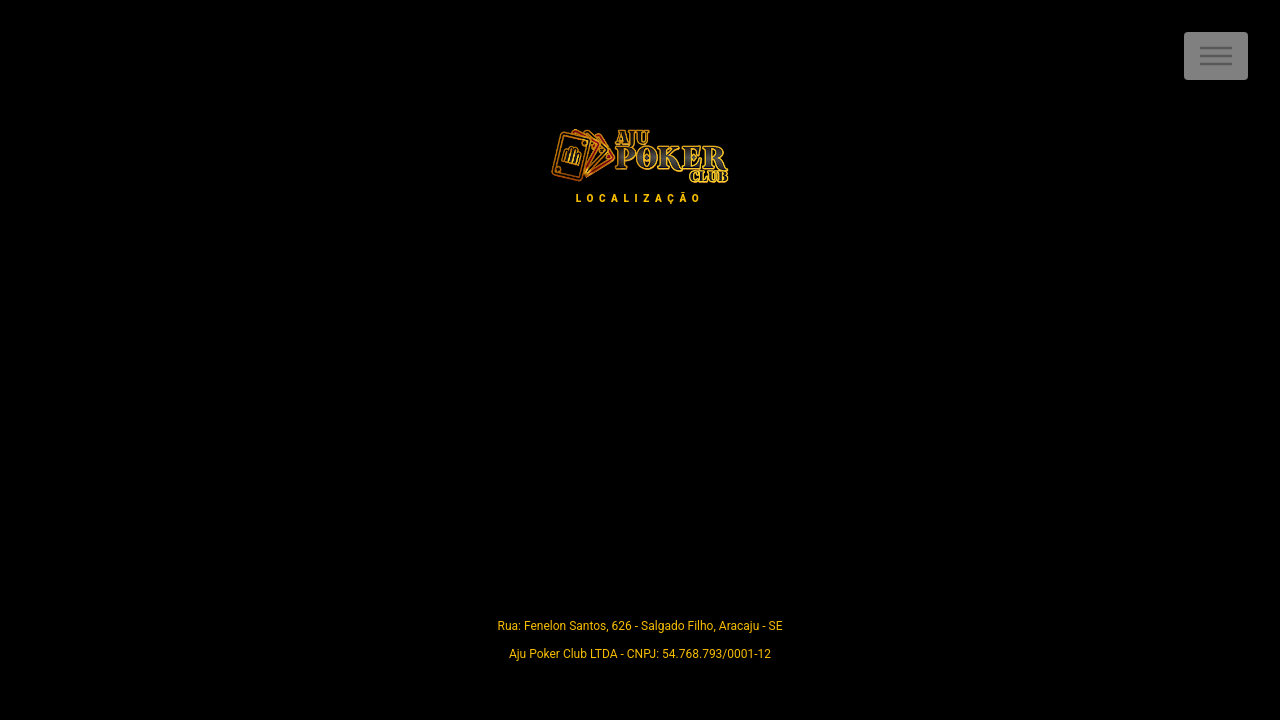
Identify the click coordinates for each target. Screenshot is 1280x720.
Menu (1216, 56)
